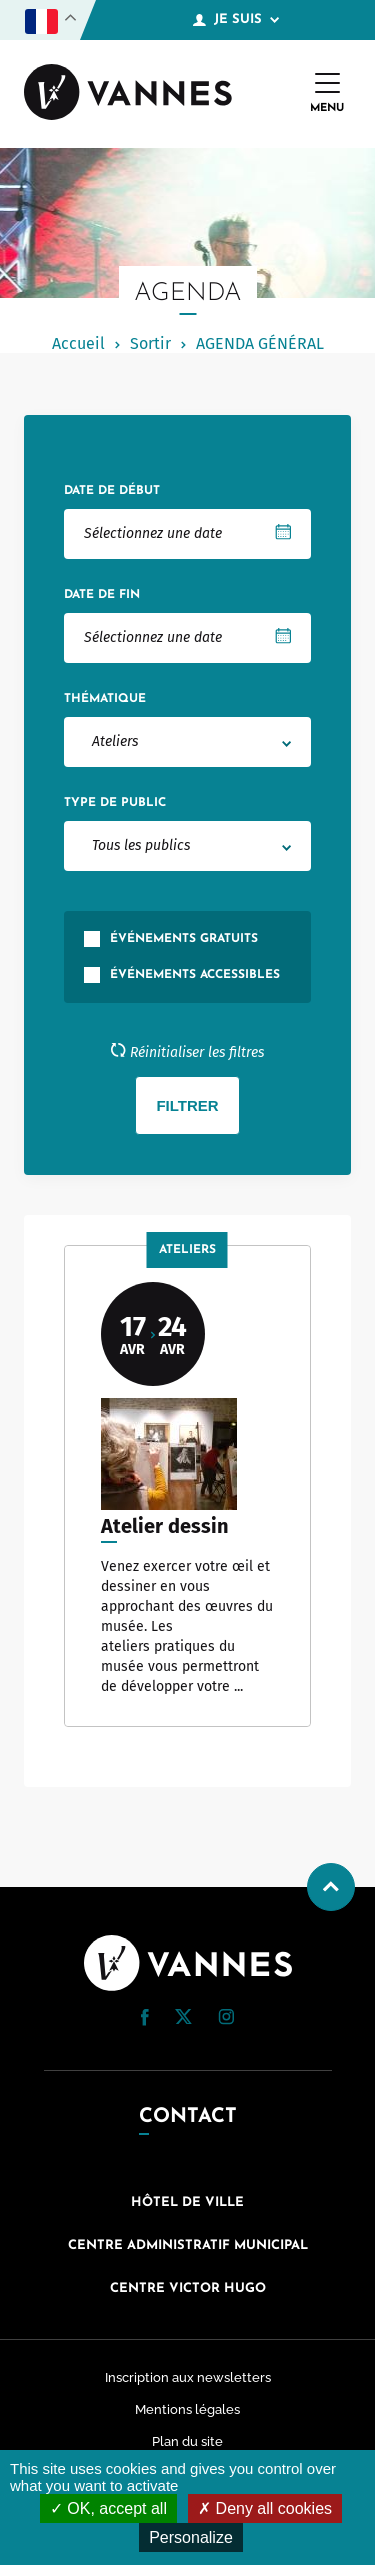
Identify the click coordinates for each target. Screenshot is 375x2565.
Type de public (115, 803)
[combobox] (187, 742)
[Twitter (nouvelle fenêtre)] (183, 2019)
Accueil (78, 343)
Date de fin (102, 595)
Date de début (112, 491)
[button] (145, 2017)
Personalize (191, 2537)
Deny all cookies (265, 2508)
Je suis (236, 20)
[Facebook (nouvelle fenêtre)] (145, 2021)
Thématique (105, 699)
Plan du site (187, 2441)
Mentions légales (187, 2409)
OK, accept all (108, 2508)
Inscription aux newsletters (188, 2377)
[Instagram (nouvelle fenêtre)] (226, 2020)
